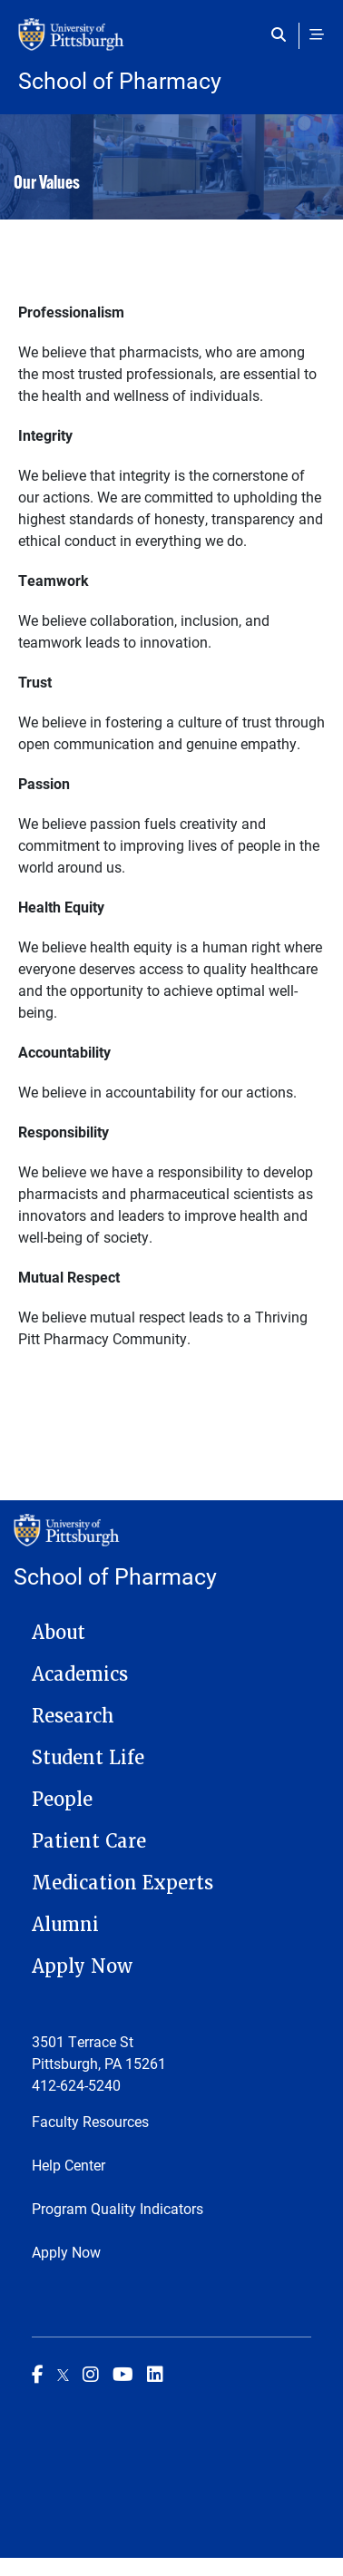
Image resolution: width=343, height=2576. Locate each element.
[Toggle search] (282, 34)
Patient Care (89, 1841)
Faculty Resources (90, 2121)
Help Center (68, 2164)
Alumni (65, 1925)
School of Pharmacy (119, 80)
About (58, 1632)
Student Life (88, 1758)
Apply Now (82, 1966)
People (62, 1799)
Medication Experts (122, 1883)
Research (73, 1716)
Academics (80, 1674)
